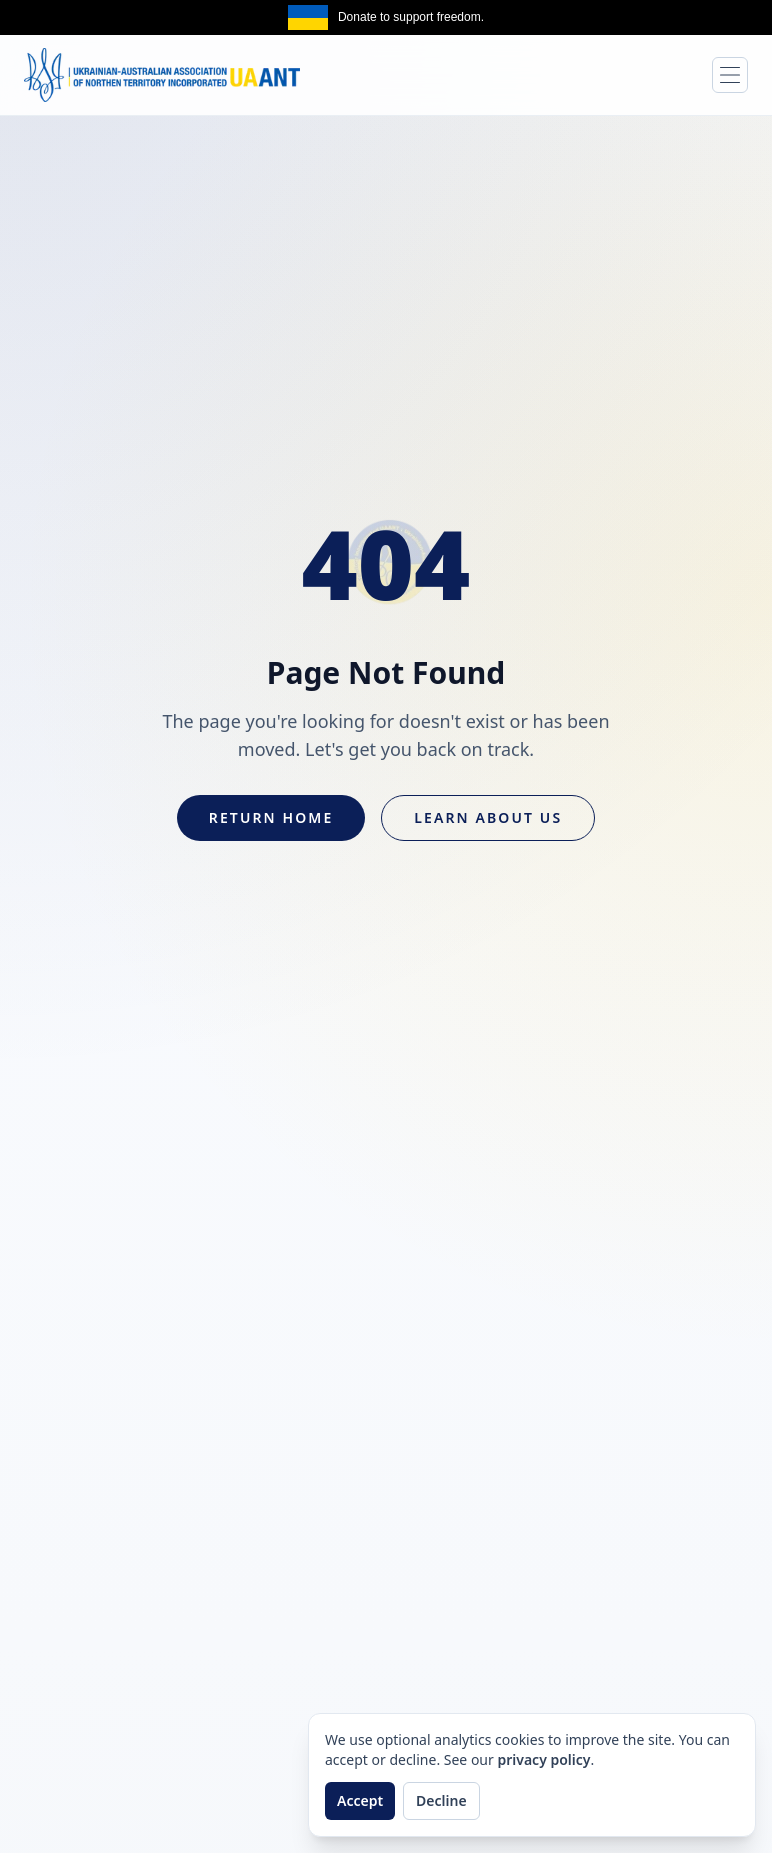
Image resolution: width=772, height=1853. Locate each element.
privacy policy (543, 1759)
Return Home (271, 817)
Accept (360, 1800)
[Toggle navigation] (730, 75)
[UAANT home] (162, 75)
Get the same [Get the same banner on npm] (726, 17)
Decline (441, 1800)
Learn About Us (488, 817)
